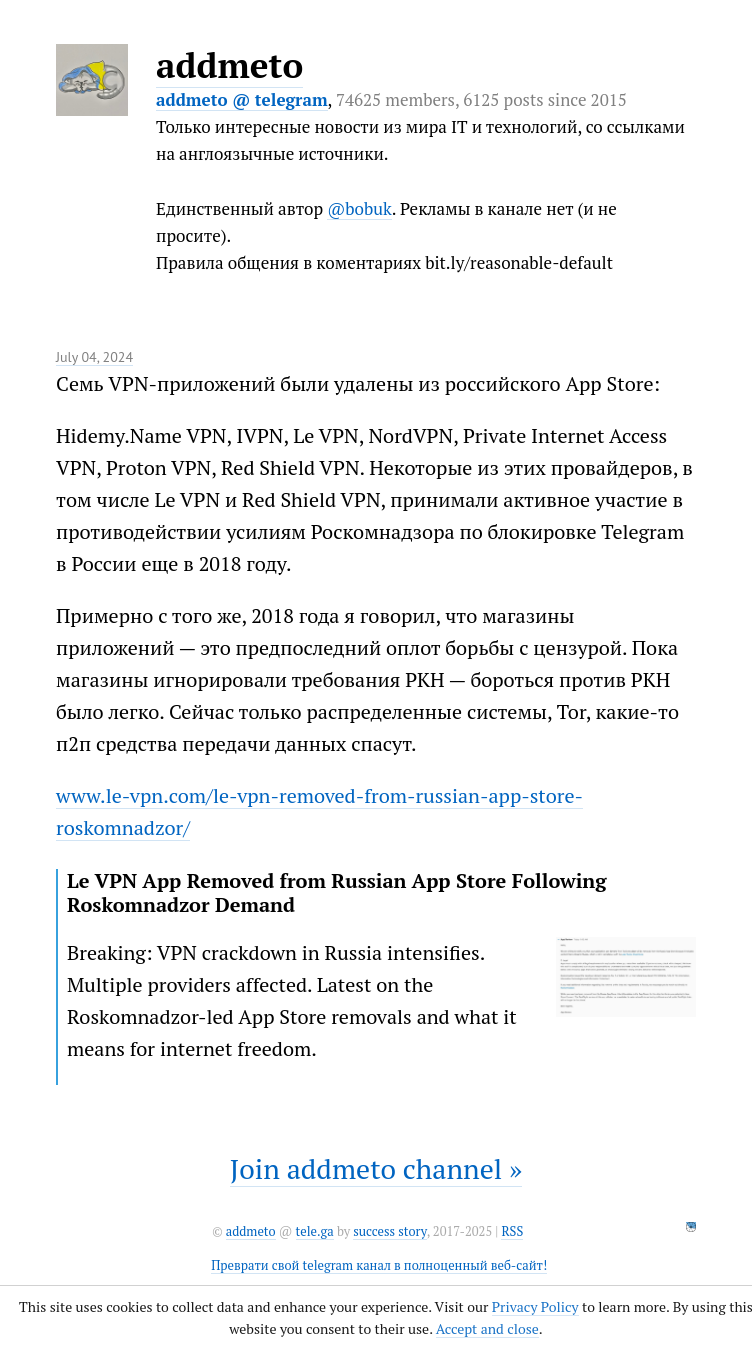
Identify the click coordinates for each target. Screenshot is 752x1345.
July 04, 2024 (94, 357)
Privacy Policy (535, 1306)
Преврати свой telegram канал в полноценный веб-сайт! (379, 1265)
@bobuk (359, 208)
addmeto (229, 65)
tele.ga (315, 1231)
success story (389, 1231)
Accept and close (487, 1328)
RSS (512, 1231)
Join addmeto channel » (376, 1168)
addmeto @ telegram (242, 99)
